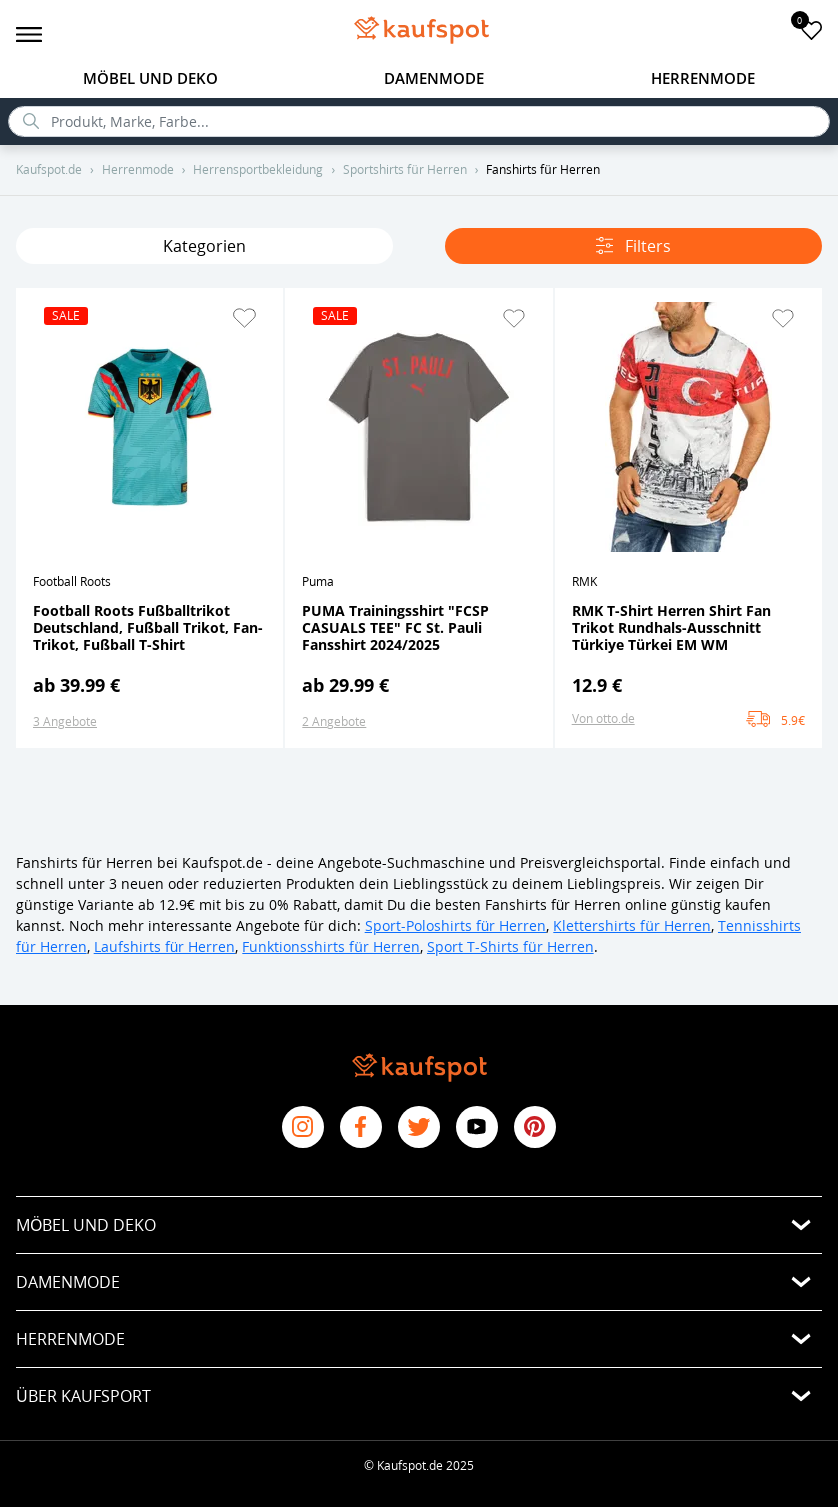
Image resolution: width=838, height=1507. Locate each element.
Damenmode (434, 78)
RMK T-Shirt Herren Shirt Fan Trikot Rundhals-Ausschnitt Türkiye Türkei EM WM (671, 627)
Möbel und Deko (150, 78)
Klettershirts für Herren (632, 925)
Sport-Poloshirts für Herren (456, 925)
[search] (419, 121)
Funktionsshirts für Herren (331, 946)
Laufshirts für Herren (165, 946)
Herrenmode (703, 78)
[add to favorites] (811, 29)
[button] (244, 318)
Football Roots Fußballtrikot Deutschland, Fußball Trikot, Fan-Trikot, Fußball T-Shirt (148, 627)
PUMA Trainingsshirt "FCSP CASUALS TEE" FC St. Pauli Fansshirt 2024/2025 (395, 627)
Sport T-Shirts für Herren (510, 946)
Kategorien (204, 246)
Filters (633, 246)
